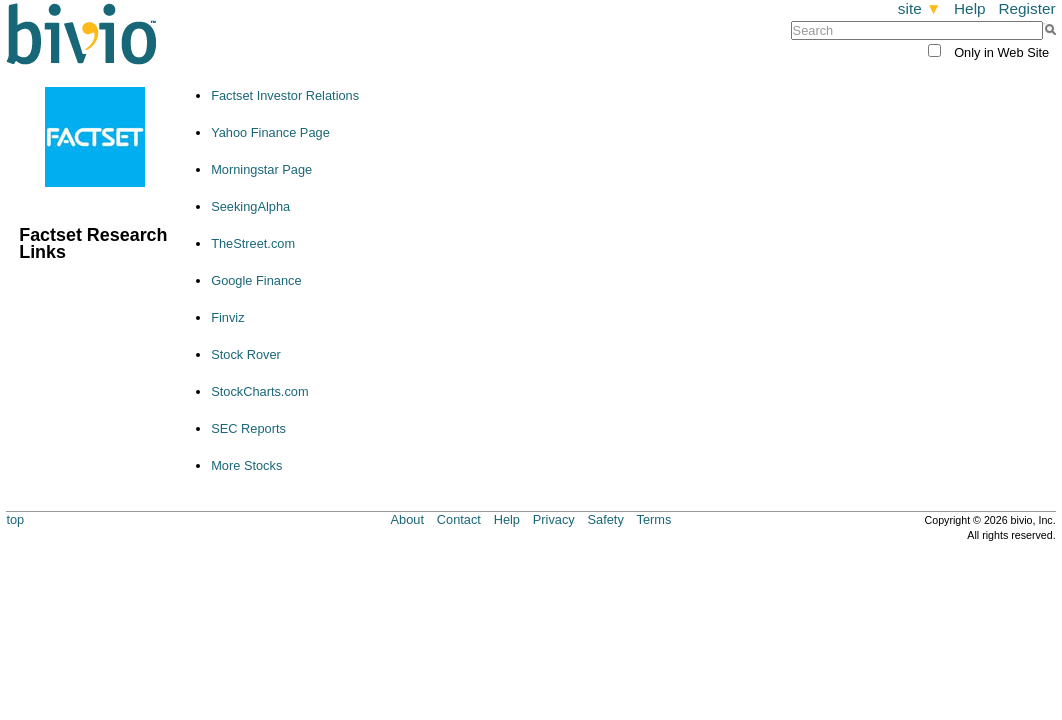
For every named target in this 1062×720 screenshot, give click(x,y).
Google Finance (256, 280)
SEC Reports (248, 428)
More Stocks (246, 465)
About (407, 519)
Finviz (227, 317)
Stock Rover (246, 354)
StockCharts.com (259, 391)
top (15, 519)
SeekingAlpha (250, 206)
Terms (654, 519)
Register (1026, 8)
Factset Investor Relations (285, 95)
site (919, 8)
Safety (606, 519)
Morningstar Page (261, 169)
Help (970, 8)
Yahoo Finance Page (270, 132)
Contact (459, 519)
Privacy (554, 519)
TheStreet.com (253, 243)
